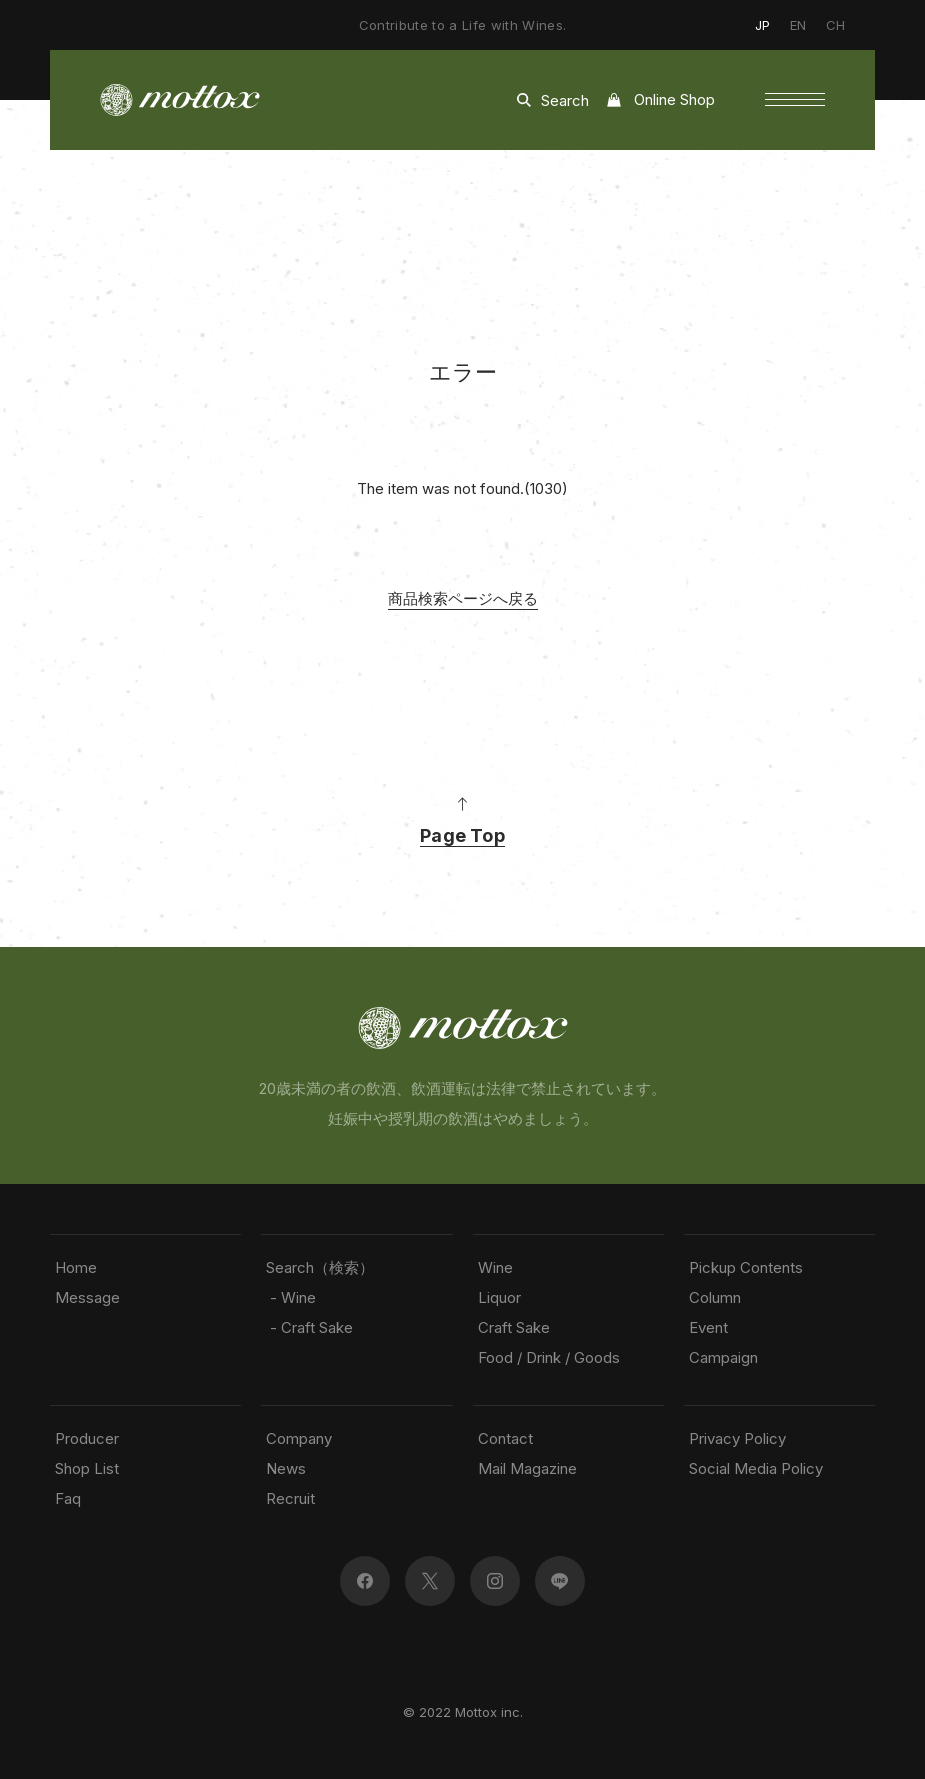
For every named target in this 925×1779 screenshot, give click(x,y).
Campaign (723, 1357)
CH (835, 25)
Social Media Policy (756, 1468)
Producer (87, 1438)
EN (798, 25)
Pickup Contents (746, 1267)
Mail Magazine (527, 1468)
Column (715, 1297)
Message (87, 1297)
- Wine (291, 1297)
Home (76, 1267)
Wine (495, 1267)
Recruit (290, 1498)
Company (299, 1438)
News (286, 1468)
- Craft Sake (309, 1327)
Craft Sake (514, 1327)
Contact (505, 1438)
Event (708, 1327)
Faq (68, 1498)
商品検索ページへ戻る (463, 598)
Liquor (499, 1297)
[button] (795, 100)
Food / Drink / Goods (549, 1357)
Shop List (87, 1468)
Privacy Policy (737, 1438)
